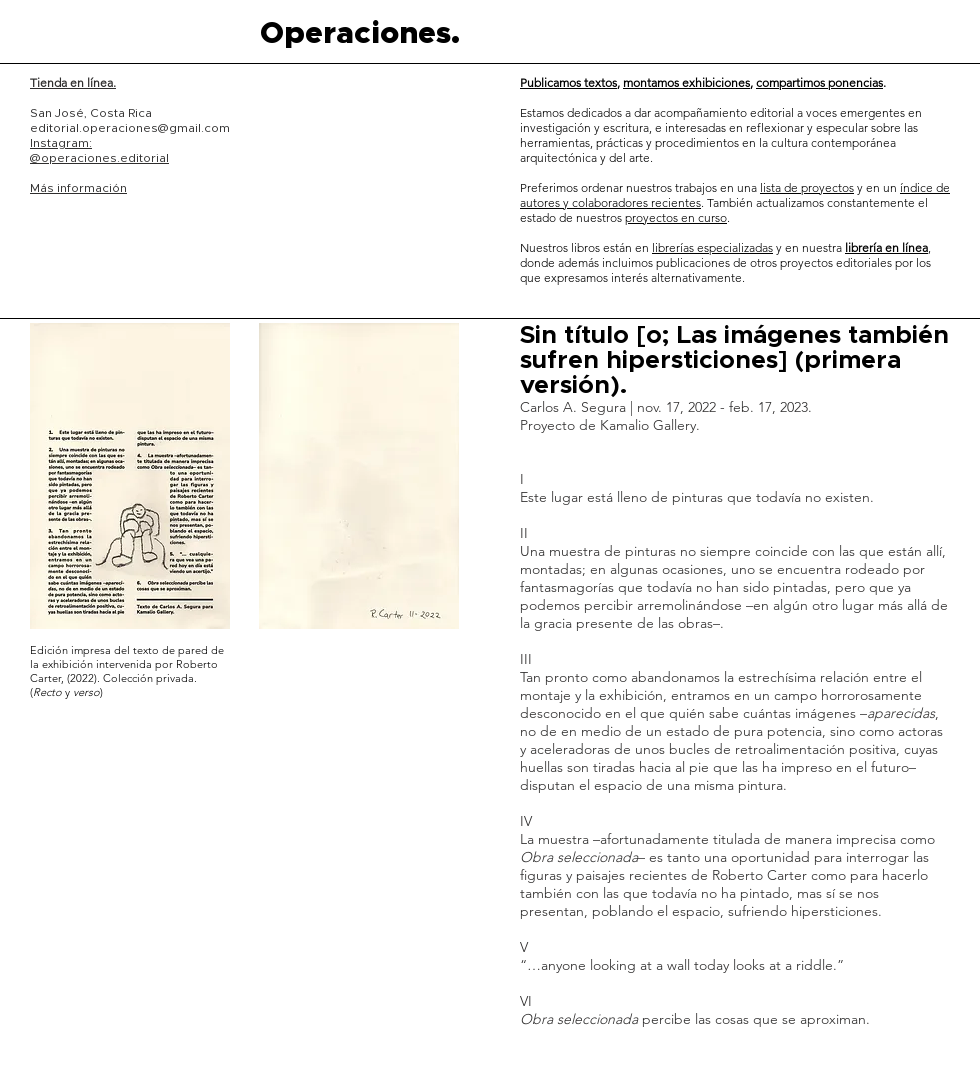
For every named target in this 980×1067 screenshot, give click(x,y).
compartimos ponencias (819, 82)
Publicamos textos (568, 82)
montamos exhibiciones (686, 82)
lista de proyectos (807, 187)
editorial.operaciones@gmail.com (130, 128)
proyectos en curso (676, 217)
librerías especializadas (712, 247)
